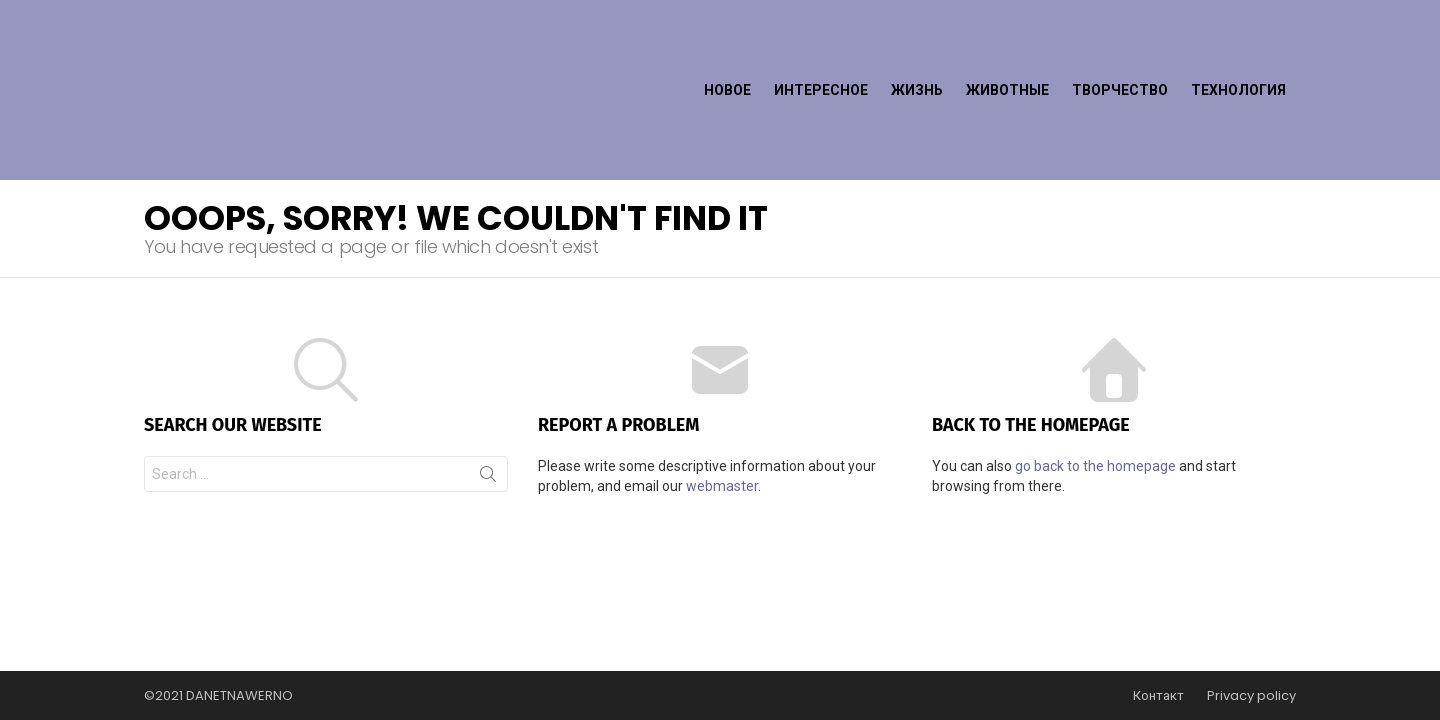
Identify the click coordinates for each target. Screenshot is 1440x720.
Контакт (1158, 696)
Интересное (821, 46)
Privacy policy (1251, 696)
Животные (1007, 46)
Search (488, 390)
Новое (727, 46)
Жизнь (917, 46)
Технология (1238, 46)
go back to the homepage (1095, 378)
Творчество (1120, 46)
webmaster (722, 398)
